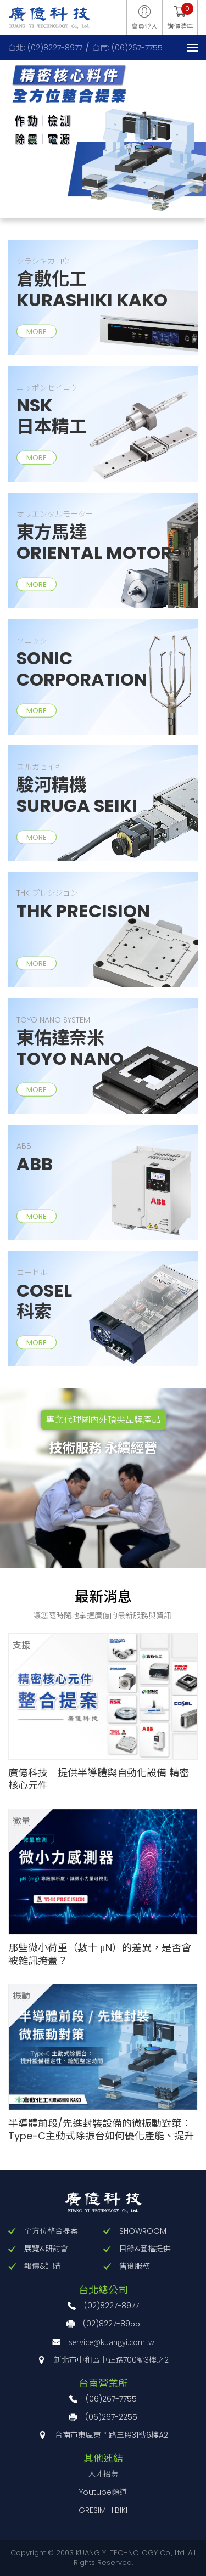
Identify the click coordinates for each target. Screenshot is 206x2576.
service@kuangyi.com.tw (111, 2341)
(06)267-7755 (111, 2398)
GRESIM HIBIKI (103, 2510)
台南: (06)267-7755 (127, 48)
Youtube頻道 (103, 2492)
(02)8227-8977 (111, 2305)
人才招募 (103, 2473)
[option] (103, 135)
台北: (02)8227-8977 (45, 48)
